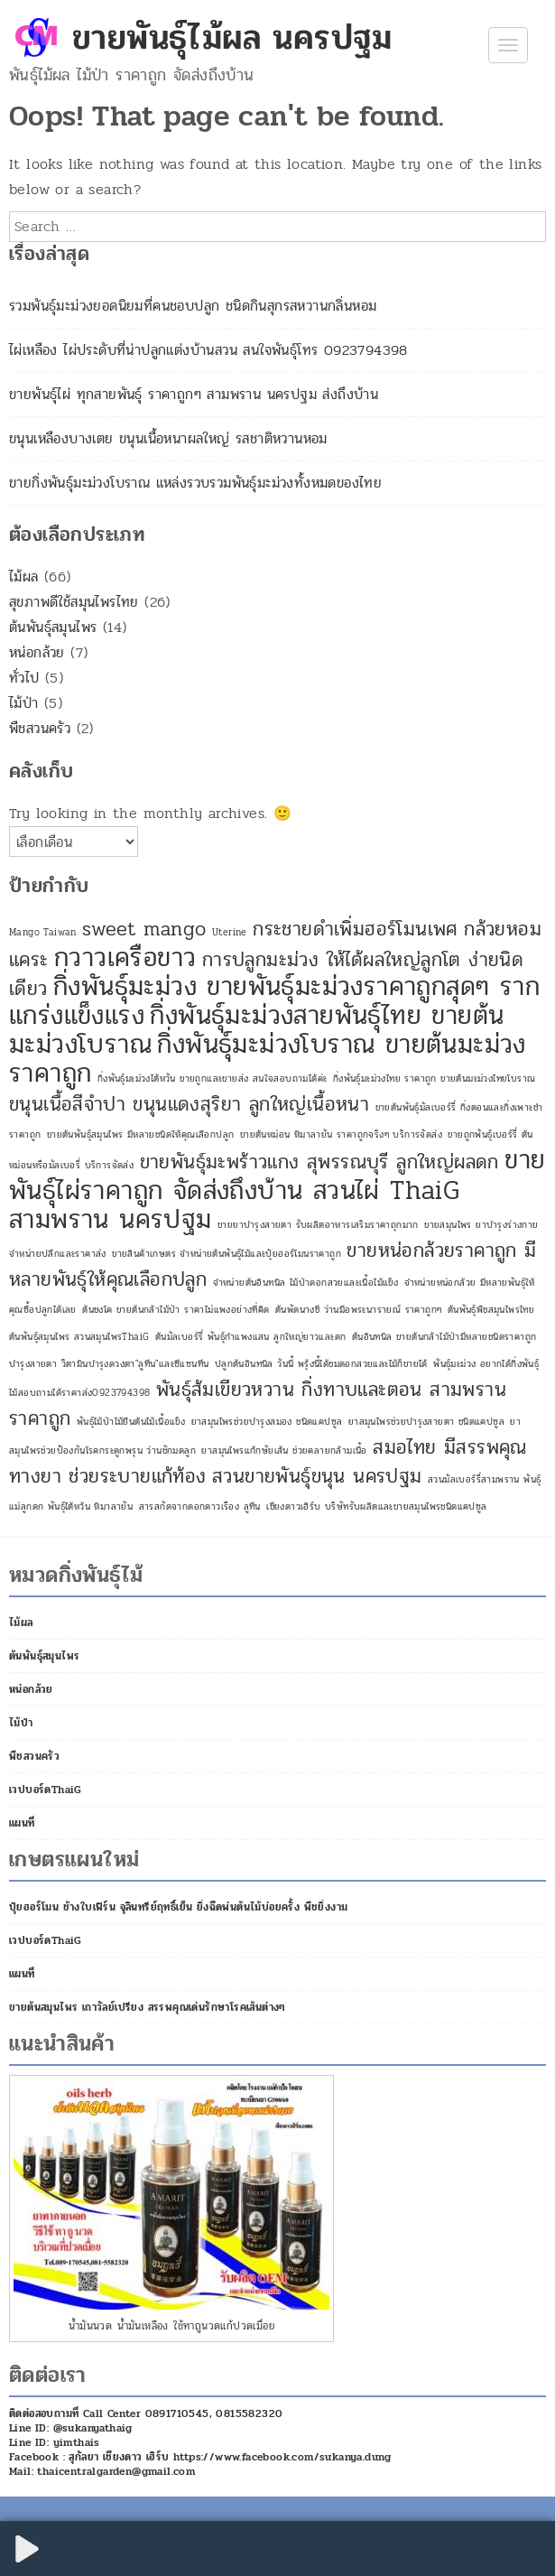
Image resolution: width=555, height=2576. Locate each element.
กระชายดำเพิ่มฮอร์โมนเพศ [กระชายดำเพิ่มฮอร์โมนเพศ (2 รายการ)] (355, 929)
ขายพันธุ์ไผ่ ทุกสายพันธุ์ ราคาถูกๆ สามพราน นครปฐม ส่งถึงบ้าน (193, 394)
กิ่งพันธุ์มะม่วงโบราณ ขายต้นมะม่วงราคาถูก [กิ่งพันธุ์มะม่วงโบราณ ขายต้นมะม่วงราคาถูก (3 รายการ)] (267, 1058)
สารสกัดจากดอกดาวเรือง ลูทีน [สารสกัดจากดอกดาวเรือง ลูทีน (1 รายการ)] (200, 1506)
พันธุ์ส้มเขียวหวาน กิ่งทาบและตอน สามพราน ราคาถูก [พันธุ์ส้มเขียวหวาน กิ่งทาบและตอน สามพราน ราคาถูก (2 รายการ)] (257, 1404)
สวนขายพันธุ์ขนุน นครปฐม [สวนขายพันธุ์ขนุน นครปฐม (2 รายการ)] (317, 1476)
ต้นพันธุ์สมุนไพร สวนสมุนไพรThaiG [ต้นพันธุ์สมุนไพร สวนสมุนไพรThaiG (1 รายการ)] (79, 1336)
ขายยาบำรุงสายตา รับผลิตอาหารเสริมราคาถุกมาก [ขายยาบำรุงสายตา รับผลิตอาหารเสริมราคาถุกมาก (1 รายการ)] (318, 1224)
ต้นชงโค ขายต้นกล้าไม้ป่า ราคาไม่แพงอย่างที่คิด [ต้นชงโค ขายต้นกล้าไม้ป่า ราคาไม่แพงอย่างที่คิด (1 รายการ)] (175, 1309)
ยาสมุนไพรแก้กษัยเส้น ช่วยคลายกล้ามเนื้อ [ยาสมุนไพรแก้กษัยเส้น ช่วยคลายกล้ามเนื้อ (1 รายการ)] (283, 1450)
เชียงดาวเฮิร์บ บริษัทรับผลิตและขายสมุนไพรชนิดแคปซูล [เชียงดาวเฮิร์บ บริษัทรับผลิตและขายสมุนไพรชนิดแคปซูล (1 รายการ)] (376, 1506)
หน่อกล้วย (37, 652)
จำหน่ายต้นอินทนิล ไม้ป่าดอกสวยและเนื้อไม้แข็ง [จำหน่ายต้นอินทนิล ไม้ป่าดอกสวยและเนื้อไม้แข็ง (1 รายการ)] (306, 1282)
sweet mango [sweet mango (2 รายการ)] (144, 929)
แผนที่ (22, 1823)
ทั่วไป (24, 677)
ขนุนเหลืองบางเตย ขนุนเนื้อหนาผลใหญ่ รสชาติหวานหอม (168, 438)
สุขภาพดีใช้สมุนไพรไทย (74, 602)
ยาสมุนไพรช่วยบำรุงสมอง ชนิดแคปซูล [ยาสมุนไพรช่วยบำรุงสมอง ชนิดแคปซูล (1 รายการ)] (267, 1421)
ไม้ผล (24, 576)
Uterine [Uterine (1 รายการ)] (229, 932)
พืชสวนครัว (39, 728)
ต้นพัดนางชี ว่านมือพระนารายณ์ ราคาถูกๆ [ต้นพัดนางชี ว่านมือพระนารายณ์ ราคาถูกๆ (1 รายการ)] (358, 1309)
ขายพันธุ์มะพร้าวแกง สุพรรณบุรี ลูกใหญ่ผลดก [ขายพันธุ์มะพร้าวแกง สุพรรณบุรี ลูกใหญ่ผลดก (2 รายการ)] (319, 1162)
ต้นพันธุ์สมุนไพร (53, 627)
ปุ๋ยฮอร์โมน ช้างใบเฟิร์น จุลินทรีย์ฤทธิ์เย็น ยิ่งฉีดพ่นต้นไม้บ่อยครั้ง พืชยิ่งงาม (178, 1907)
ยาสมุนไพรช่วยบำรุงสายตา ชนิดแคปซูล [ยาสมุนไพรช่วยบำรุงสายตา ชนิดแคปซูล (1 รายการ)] (426, 1421)
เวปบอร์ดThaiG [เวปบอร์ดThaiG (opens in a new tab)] (45, 1789)
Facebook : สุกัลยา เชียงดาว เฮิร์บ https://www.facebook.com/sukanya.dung (200, 2457)
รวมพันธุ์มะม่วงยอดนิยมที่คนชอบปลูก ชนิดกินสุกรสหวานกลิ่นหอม (192, 305)
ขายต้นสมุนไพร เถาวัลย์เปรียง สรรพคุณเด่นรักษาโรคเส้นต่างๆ (147, 2007)
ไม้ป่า (24, 703)
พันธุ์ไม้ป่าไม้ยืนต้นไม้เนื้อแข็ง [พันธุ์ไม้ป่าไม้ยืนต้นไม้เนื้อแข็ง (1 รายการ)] (131, 1421)
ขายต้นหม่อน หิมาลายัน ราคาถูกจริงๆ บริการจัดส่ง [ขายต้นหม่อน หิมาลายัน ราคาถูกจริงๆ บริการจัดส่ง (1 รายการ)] (341, 1134)
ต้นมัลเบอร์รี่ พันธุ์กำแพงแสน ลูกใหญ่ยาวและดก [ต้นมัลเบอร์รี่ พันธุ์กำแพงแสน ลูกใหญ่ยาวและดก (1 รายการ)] (251, 1336)
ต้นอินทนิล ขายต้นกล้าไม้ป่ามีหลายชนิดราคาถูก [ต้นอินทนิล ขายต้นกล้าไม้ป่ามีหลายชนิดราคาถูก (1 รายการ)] (444, 1336)
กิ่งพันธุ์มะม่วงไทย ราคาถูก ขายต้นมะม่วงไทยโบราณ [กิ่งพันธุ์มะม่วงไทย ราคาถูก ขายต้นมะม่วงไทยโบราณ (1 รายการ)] (434, 1078)
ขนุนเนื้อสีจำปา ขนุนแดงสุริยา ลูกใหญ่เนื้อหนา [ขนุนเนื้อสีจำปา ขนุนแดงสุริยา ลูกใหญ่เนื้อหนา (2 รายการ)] (189, 1104)
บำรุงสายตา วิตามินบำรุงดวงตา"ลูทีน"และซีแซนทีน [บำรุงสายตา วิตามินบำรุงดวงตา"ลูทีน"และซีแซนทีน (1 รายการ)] (108, 1364)
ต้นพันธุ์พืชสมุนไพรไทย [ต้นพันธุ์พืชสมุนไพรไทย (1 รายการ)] (491, 1309)
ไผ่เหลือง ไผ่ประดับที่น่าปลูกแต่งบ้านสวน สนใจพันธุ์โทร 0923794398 (208, 350)
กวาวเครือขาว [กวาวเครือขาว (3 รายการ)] (125, 957)
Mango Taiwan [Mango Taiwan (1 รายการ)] (43, 932)
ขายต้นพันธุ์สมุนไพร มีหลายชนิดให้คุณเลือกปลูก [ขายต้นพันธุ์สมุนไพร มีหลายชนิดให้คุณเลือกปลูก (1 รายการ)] (141, 1134)
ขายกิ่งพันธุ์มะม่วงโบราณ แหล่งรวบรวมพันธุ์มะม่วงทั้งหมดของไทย (195, 482)
